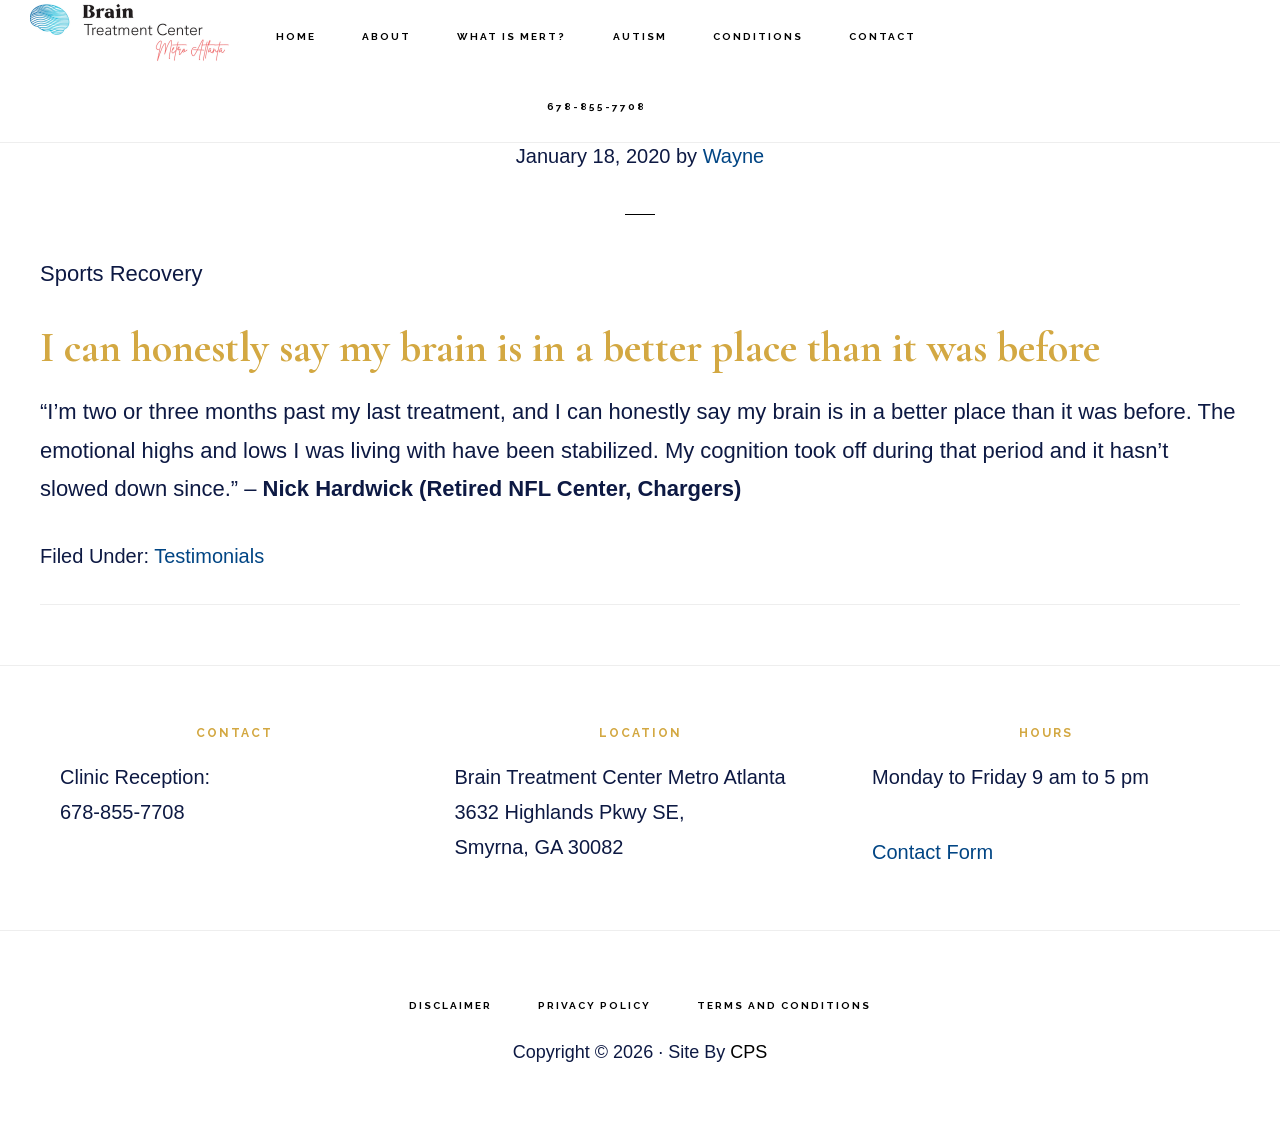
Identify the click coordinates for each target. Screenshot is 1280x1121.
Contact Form (932, 852)
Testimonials (209, 556)
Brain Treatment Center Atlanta (130, 35)
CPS (748, 1052)
